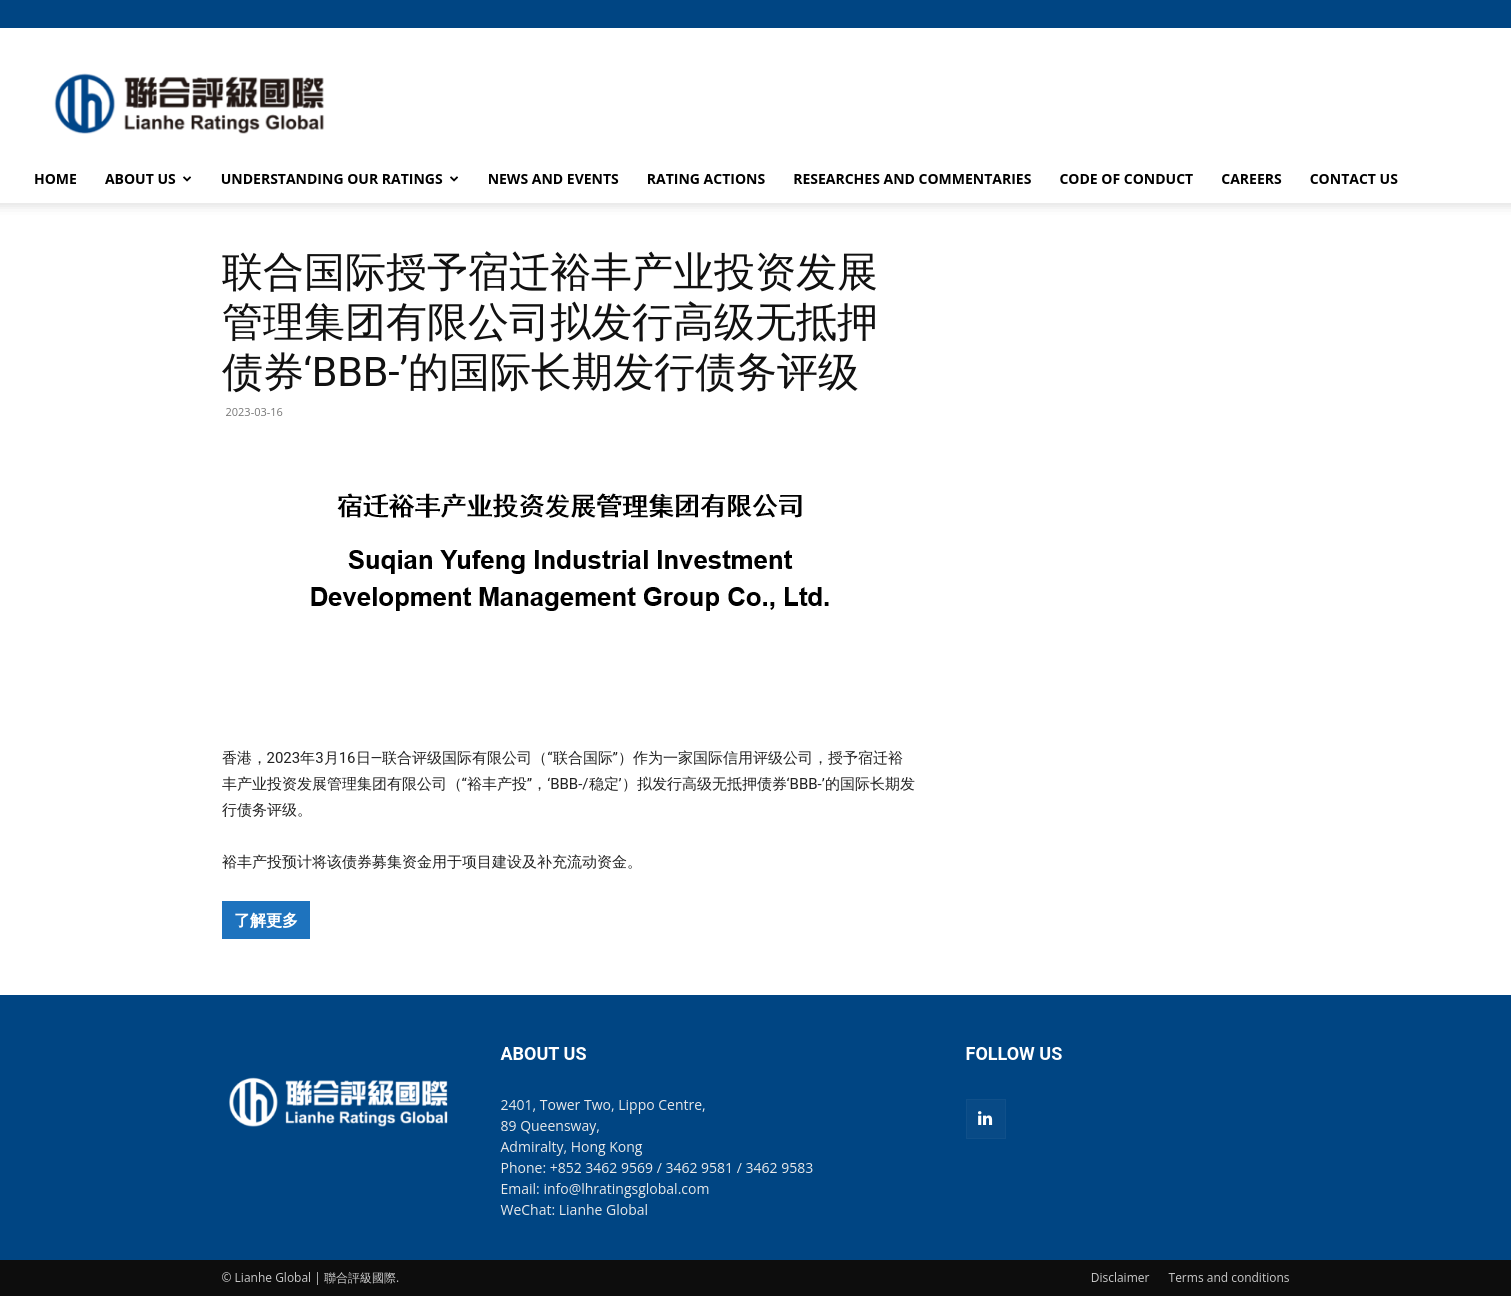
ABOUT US (148, 178)
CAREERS (1251, 178)
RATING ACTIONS (706, 178)
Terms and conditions (1229, 1277)
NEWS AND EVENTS (553, 178)
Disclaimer (1120, 1277)
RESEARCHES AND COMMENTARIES (912, 178)
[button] (1275, 13)
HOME (55, 178)
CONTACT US (1354, 178)
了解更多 (266, 920)
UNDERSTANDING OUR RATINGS (340, 178)
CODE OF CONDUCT (1126, 178)
